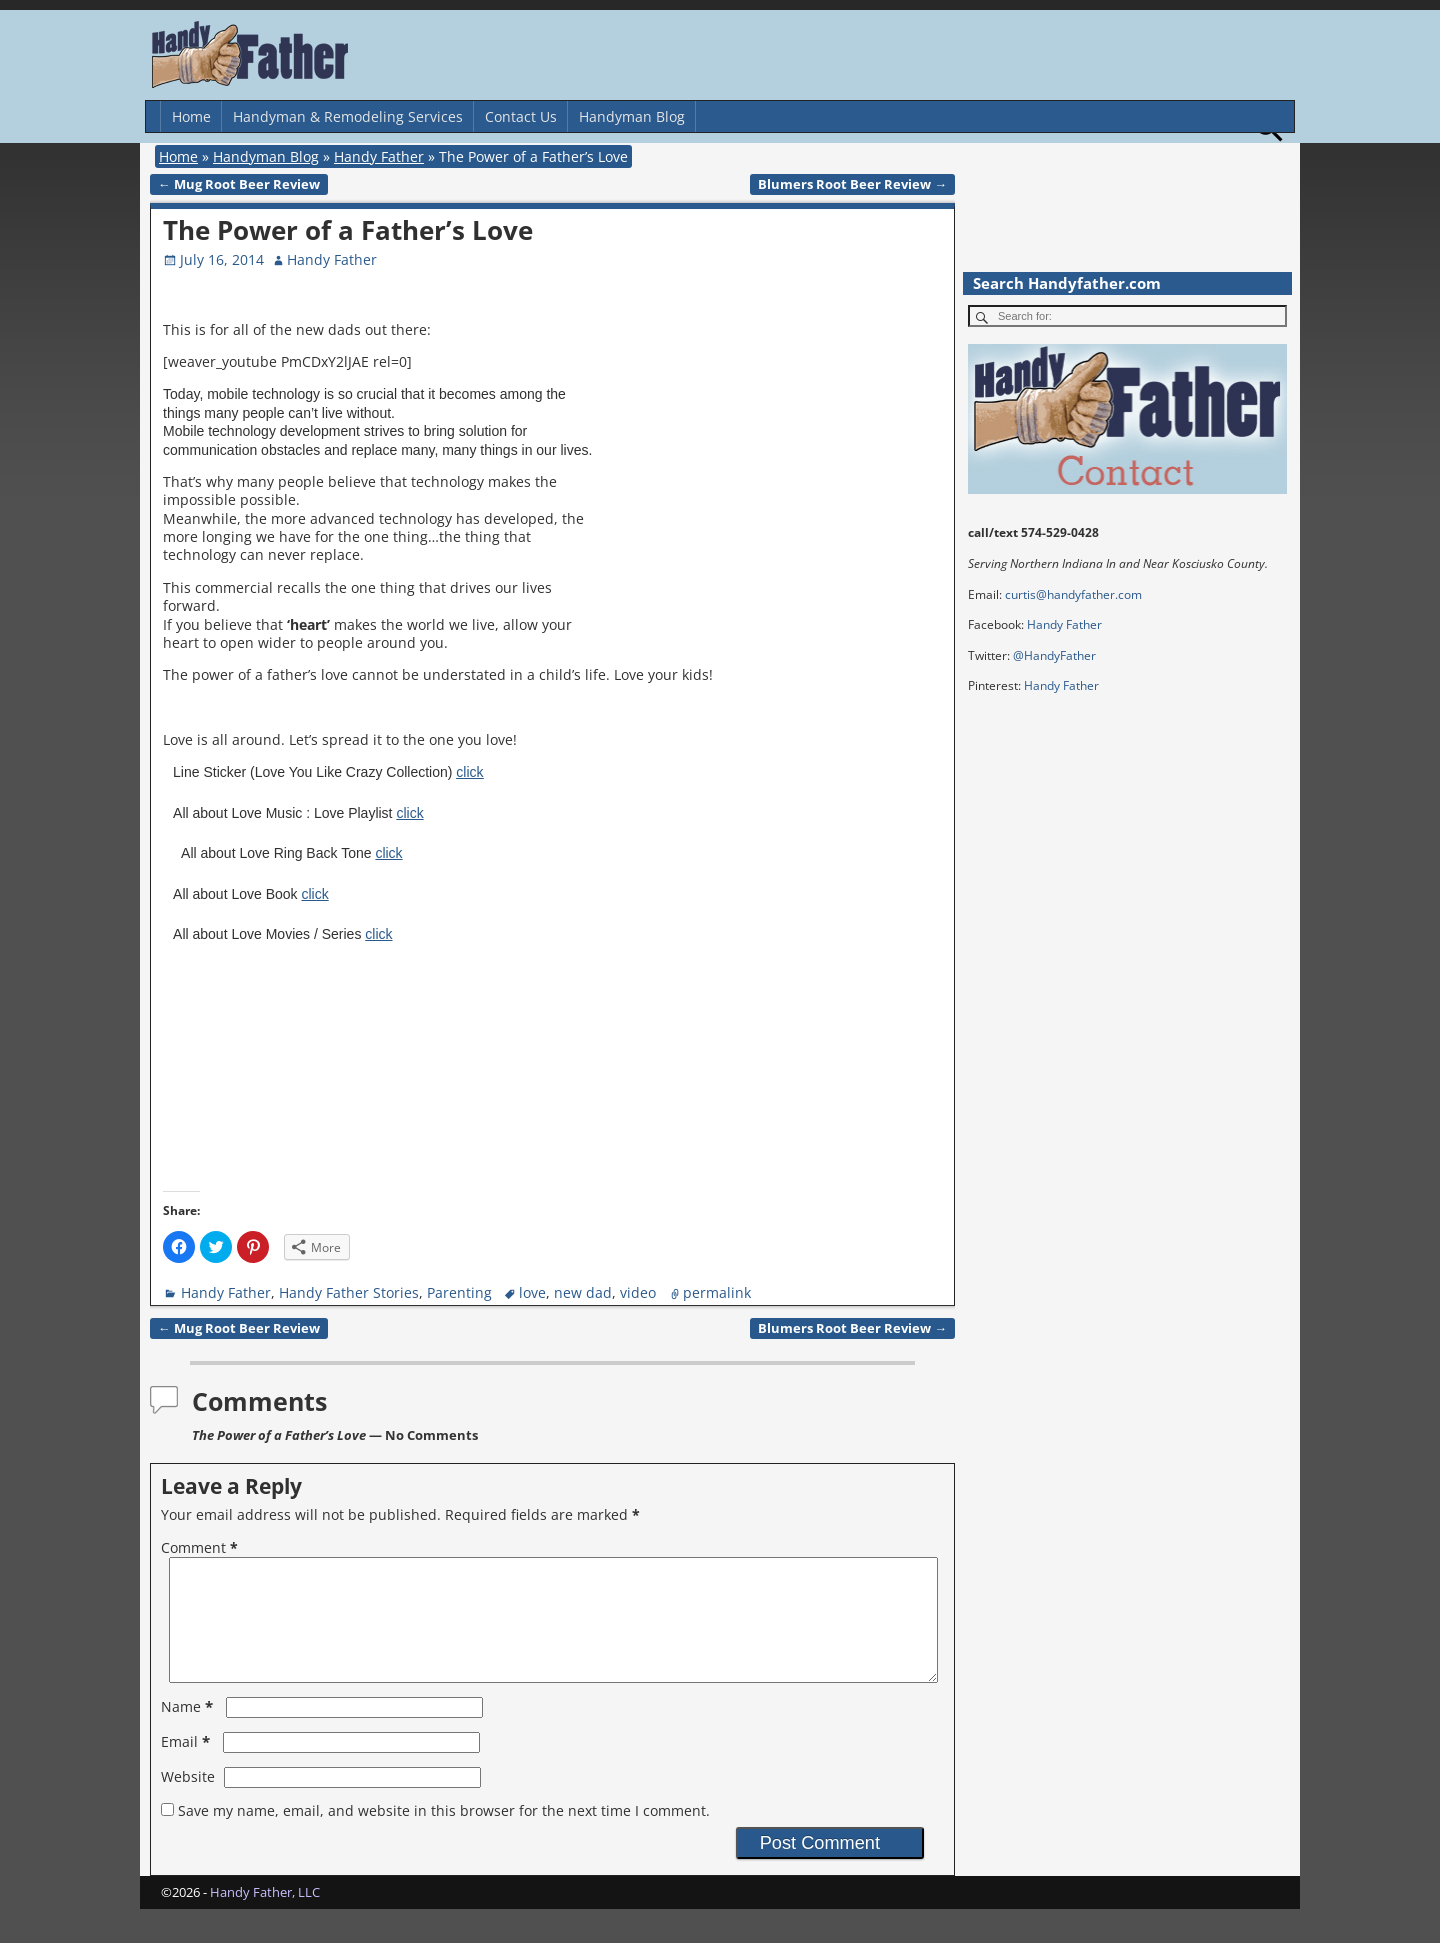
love (532, 1292)
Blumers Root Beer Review (852, 184)
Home (191, 116)
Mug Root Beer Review (239, 184)
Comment (201, 1547)
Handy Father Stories (349, 1292)
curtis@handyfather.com (1073, 594)
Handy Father (379, 156)
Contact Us (521, 116)
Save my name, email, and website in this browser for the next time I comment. (444, 1834)
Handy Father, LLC (265, 1916)
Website (188, 1800)
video (638, 1292)
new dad (583, 1292)
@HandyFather (1054, 655)
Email (187, 1765)
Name (189, 1730)
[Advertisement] (778, 467)
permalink (717, 1292)
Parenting (459, 1292)
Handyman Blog (632, 116)
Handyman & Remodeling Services (348, 116)
